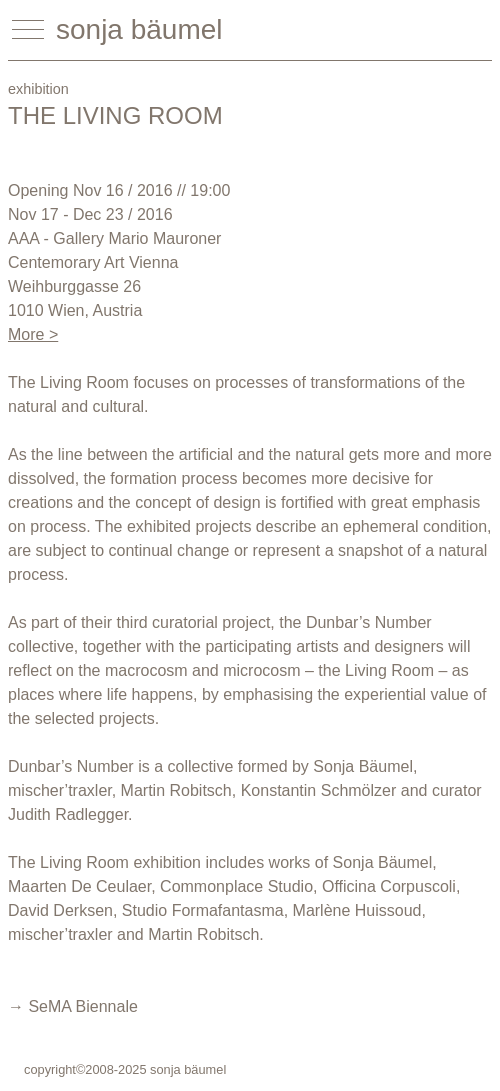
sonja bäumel (139, 29)
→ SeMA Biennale (73, 1006)
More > (33, 334)
